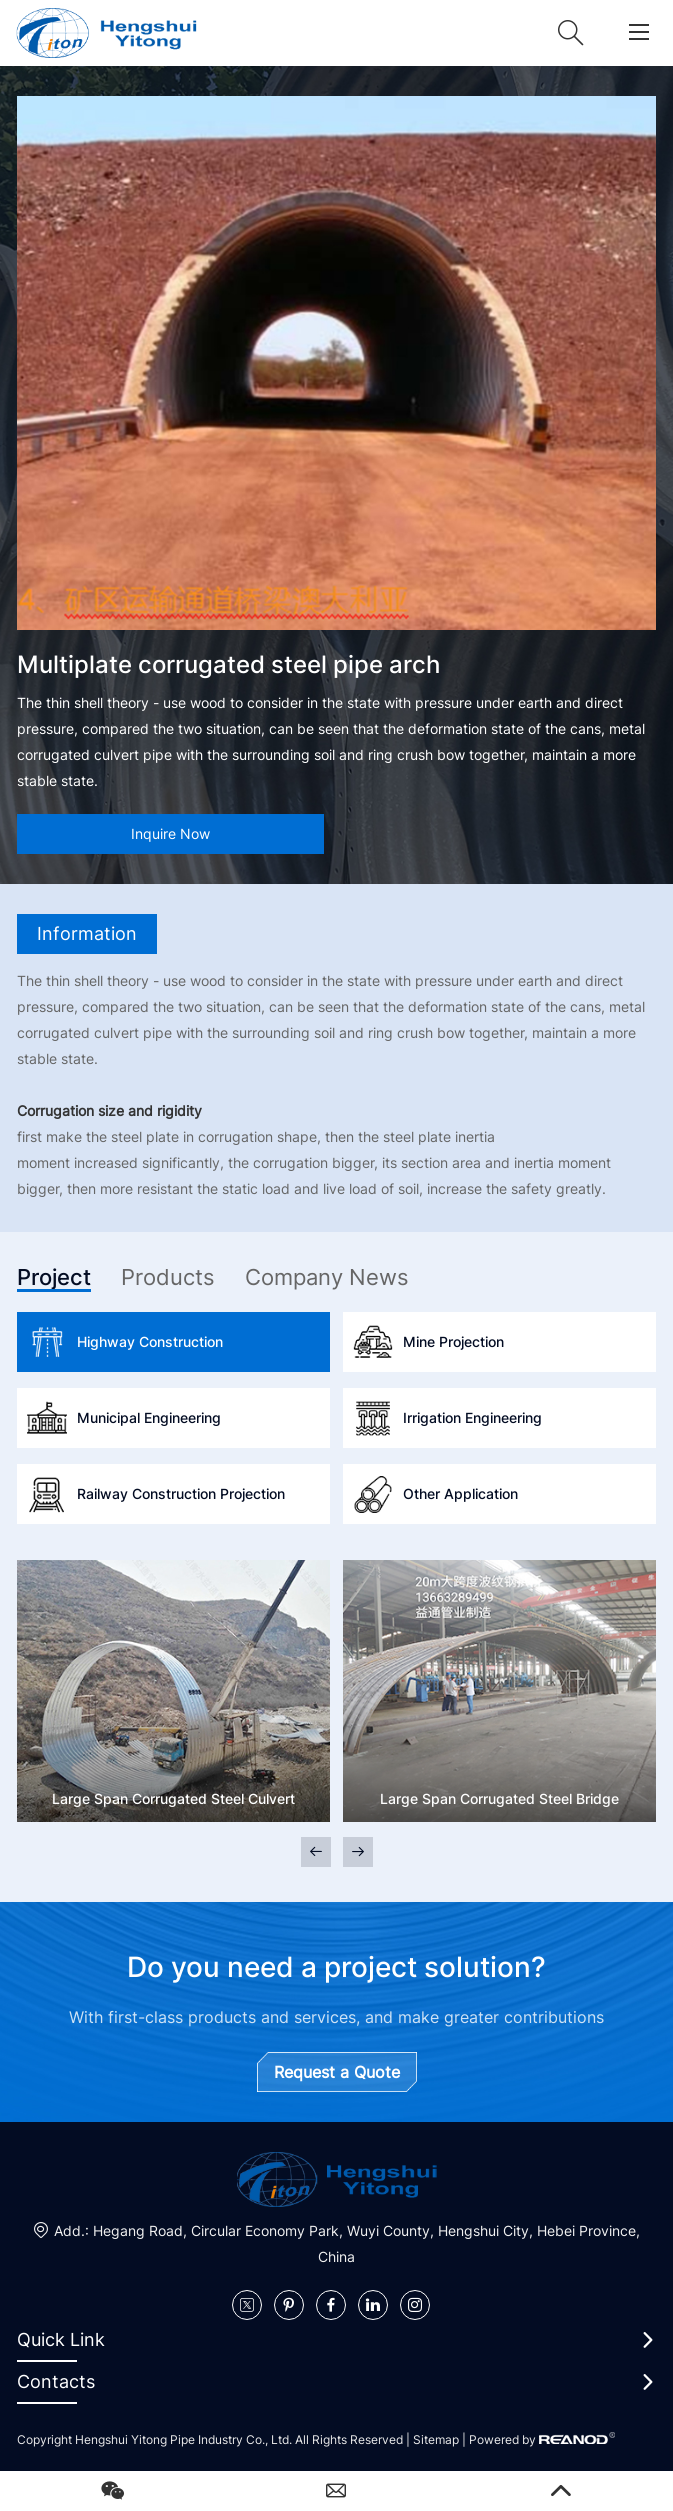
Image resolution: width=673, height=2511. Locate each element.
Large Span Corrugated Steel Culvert (173, 1798)
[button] (358, 1852)
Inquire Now (170, 833)
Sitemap (436, 2439)
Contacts (56, 2381)
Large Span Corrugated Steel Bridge (499, 1798)
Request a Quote (337, 2072)
